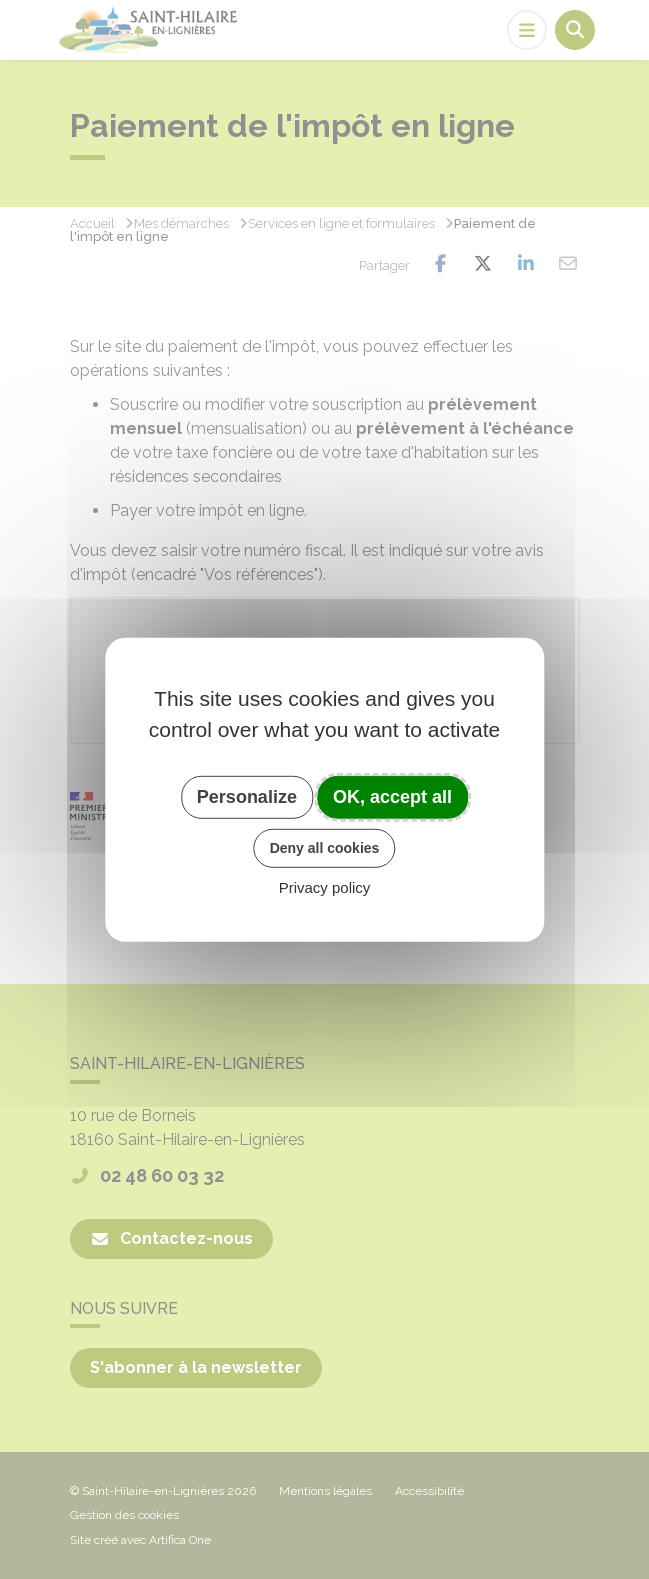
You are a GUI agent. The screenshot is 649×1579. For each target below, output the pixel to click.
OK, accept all (392, 796)
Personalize (247, 796)
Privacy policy (325, 887)
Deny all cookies (325, 848)
